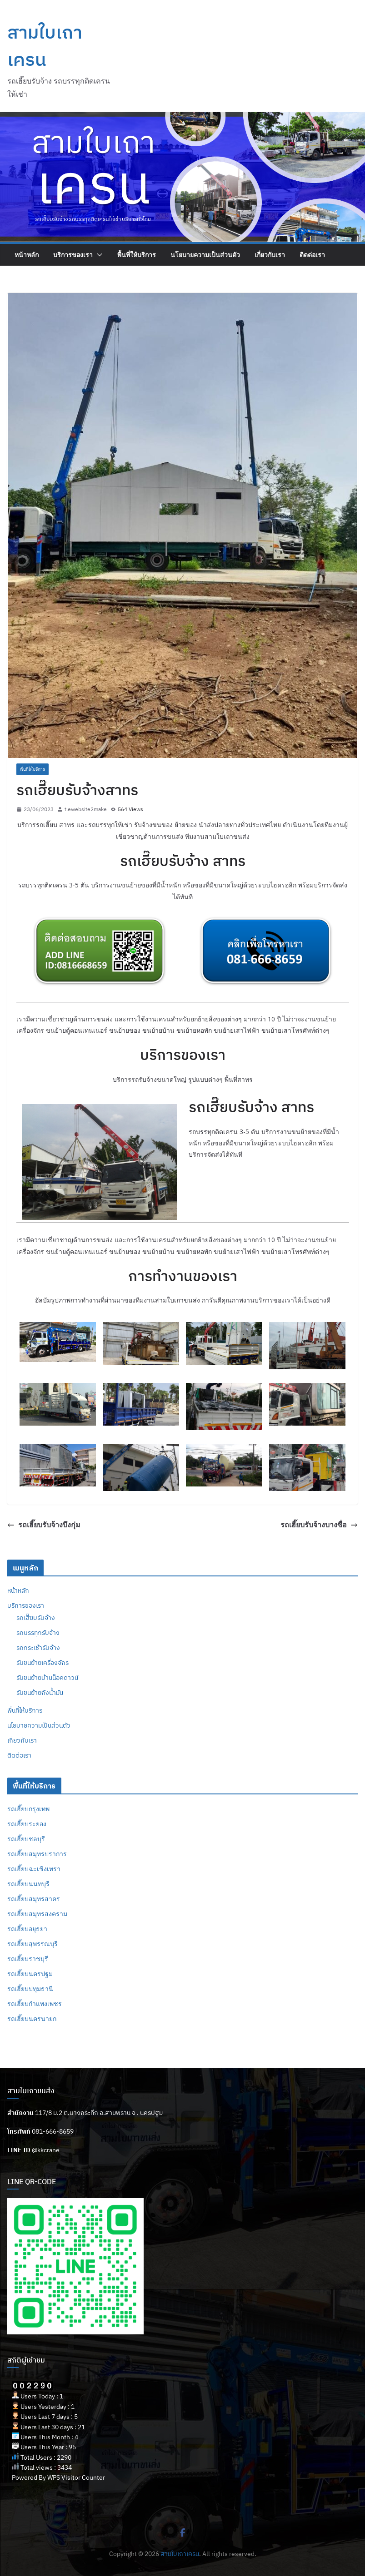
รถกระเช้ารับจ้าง (38, 1648)
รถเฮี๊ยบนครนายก (31, 2018)
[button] (98, 254)
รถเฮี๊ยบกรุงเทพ (28, 1808)
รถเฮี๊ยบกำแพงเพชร (34, 2003)
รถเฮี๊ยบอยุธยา (27, 1928)
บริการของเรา (73, 254)
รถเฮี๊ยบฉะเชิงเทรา (33, 1868)
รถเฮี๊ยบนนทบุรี (28, 1883)
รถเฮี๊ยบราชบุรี (27, 1958)
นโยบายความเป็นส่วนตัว (205, 254)
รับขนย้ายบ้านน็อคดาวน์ (47, 1678)
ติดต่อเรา (312, 254)
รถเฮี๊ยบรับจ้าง (35, 1618)
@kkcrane (46, 2150)
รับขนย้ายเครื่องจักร (42, 1663)
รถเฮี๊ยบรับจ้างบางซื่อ (319, 1525)
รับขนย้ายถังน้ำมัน (39, 1693)
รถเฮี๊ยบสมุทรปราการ (37, 1853)
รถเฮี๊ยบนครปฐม (30, 1973)
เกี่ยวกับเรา (270, 254)
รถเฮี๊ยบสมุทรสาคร (33, 1898)
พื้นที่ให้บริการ (136, 254)
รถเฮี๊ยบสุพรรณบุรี (32, 1943)
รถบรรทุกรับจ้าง (38, 1633)
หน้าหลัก (27, 254)
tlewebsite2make (86, 809)
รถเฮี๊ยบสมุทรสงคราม (37, 1913)
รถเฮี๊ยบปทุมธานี (30, 1988)
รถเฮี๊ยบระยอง (26, 1823)
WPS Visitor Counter (76, 2477)
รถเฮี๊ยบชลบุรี (26, 1838)
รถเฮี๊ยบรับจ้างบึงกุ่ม (43, 1525)
